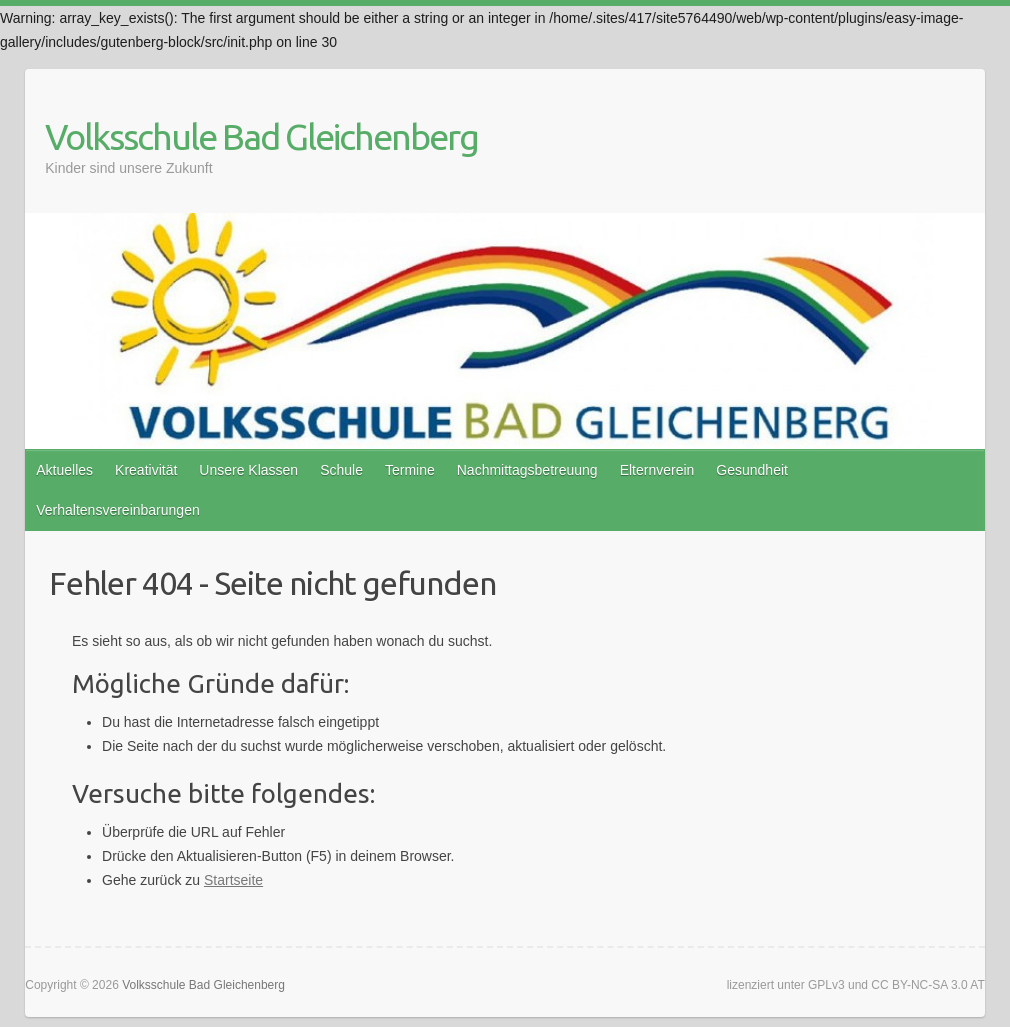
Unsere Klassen (248, 470)
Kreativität (146, 470)
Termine (410, 470)
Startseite (233, 880)
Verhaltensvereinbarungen (117, 510)
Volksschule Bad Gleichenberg (261, 136)
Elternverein (657, 470)
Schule (341, 470)
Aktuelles (64, 470)
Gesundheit (752, 470)
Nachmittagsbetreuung (527, 470)
